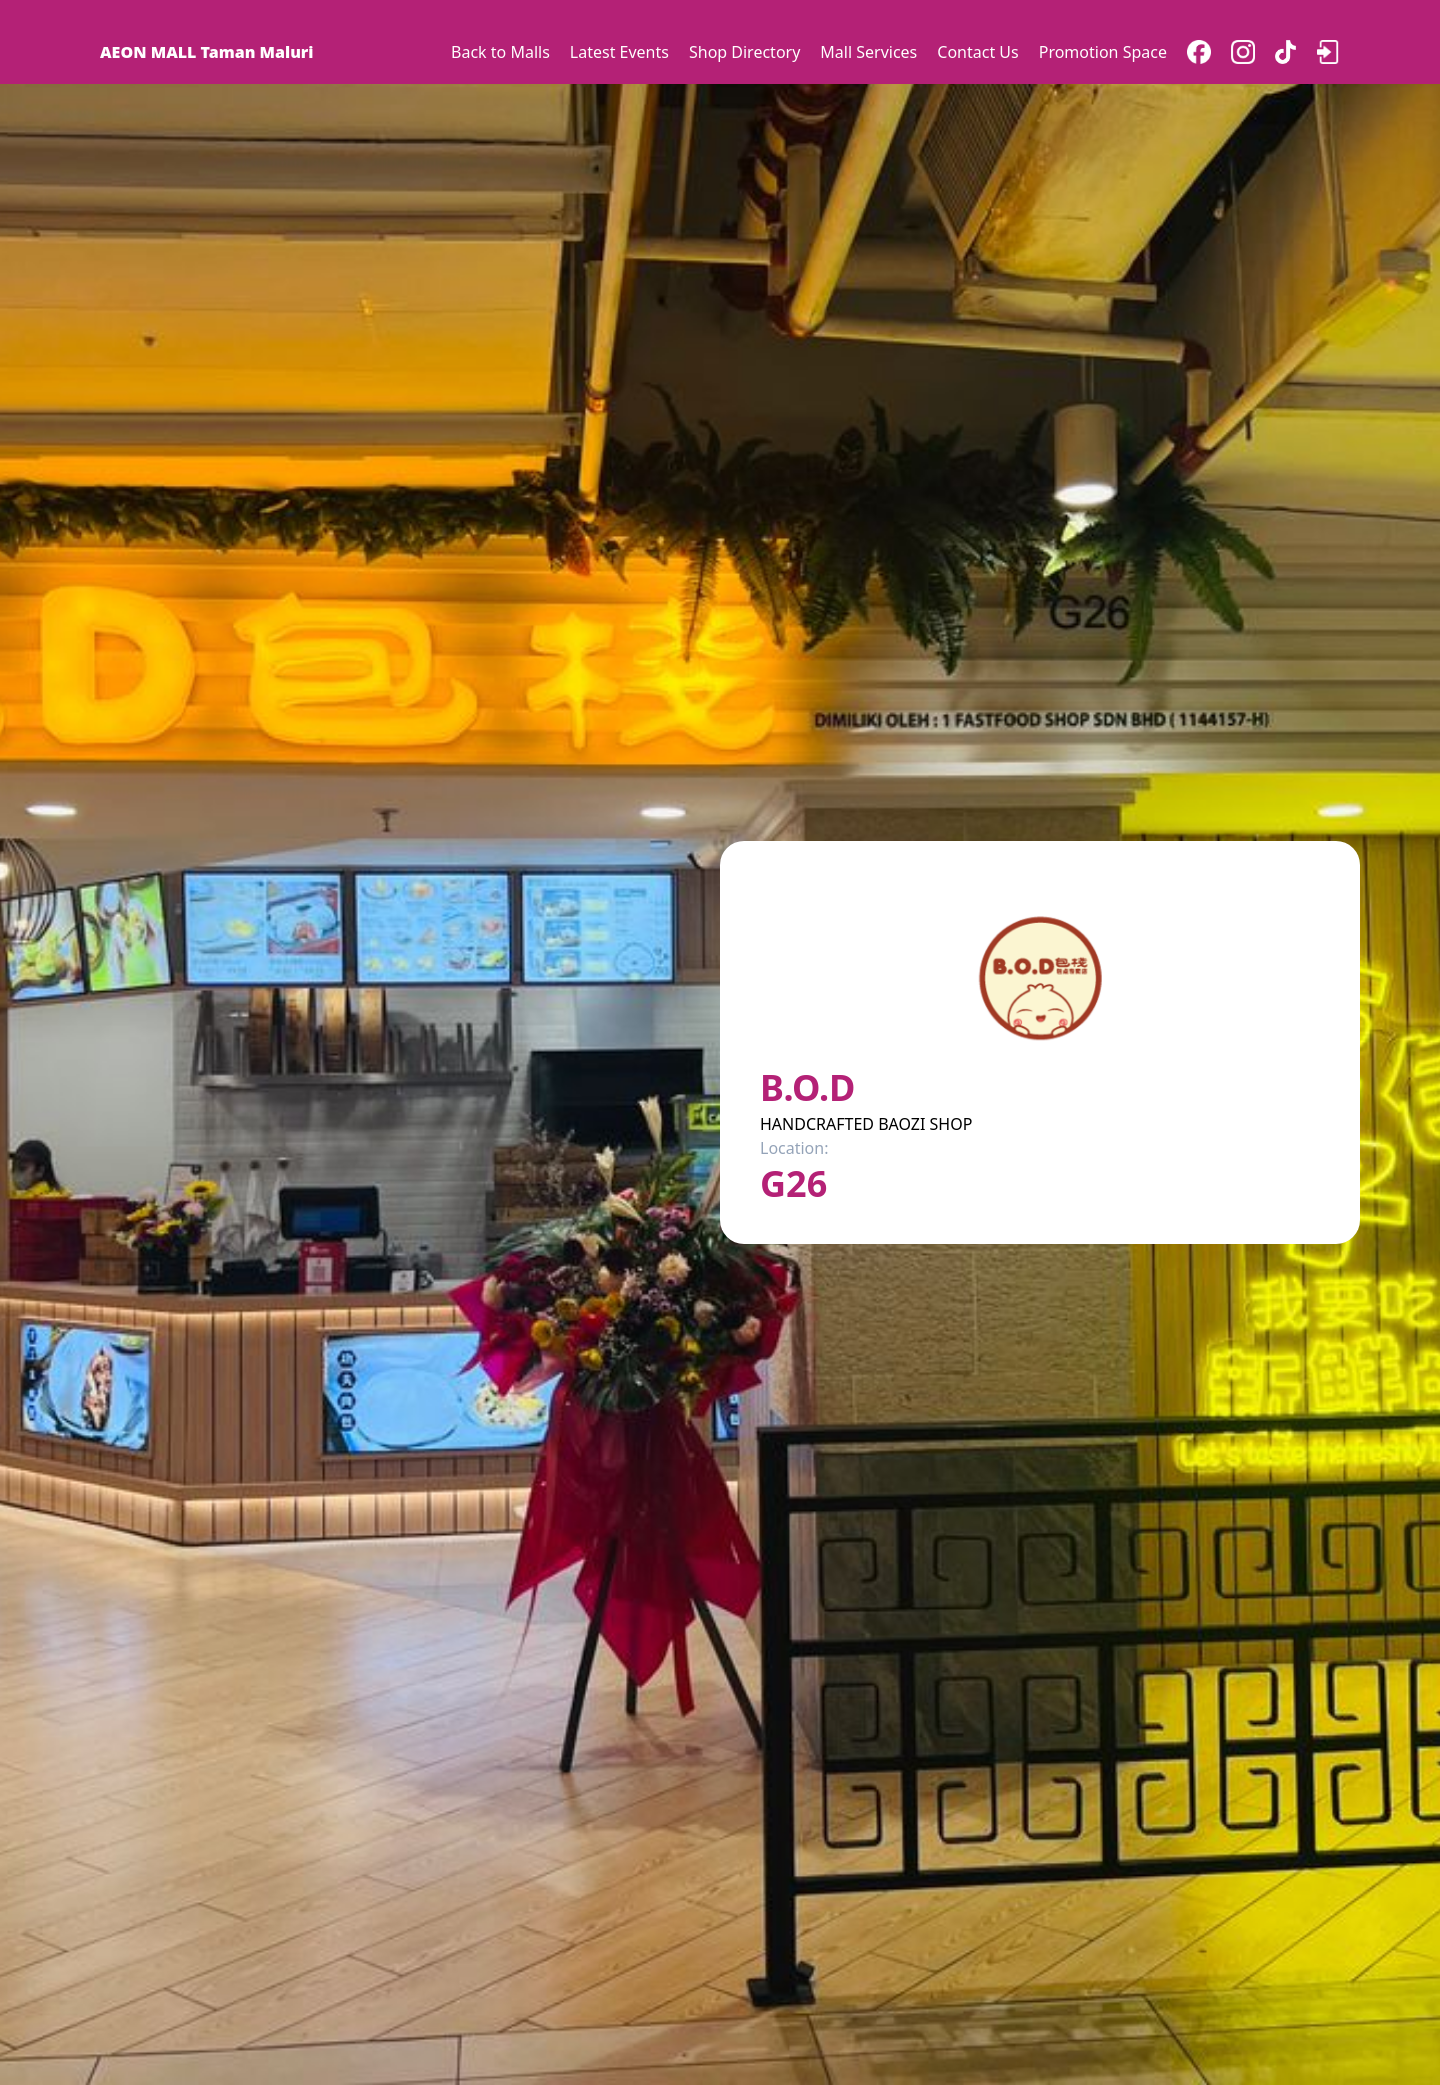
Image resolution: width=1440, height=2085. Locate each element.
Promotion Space (1103, 52)
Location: (794, 1148)
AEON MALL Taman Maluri (207, 52)
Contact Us (977, 52)
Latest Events (619, 52)
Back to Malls (500, 52)
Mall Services (868, 52)
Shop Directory (744, 52)
